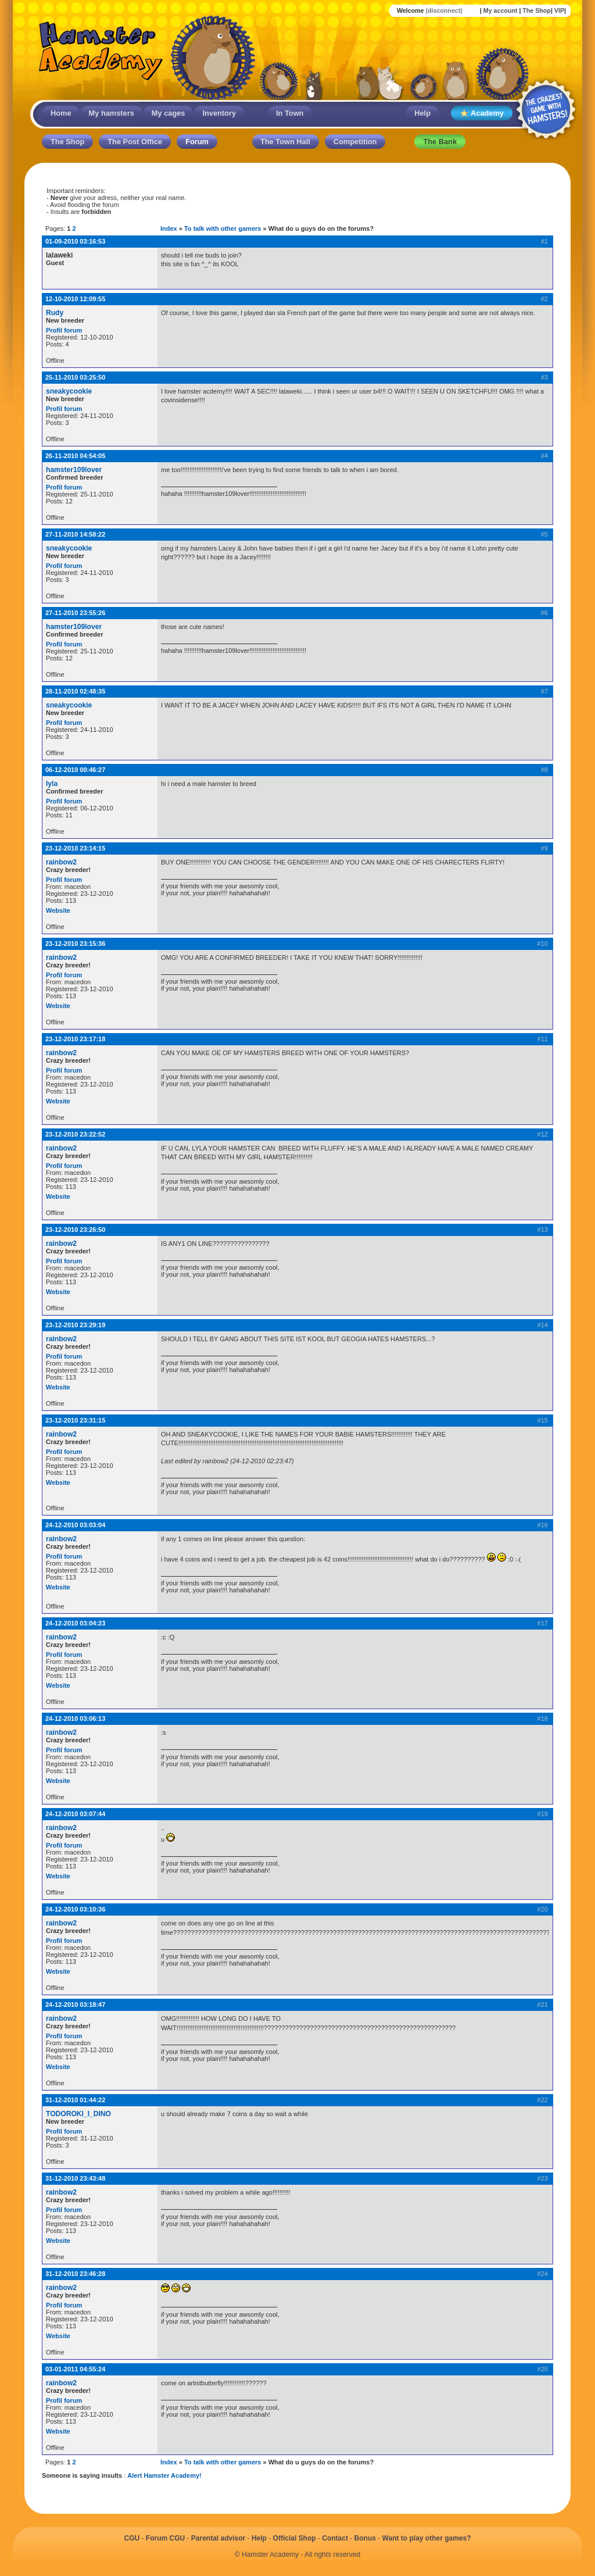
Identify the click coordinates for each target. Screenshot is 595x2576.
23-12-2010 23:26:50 (75, 1229)
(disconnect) (443, 10)
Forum (197, 141)
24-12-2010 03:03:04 (75, 1524)
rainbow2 (61, 862)
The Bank (440, 141)
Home (61, 113)
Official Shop (294, 2538)
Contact (335, 2538)
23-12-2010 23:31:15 (75, 1420)
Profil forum (64, 330)
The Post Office (134, 141)
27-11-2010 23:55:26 (75, 612)
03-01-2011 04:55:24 (75, 2369)
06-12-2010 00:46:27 (75, 769)
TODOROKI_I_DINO (78, 2114)
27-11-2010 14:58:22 (75, 534)
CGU (131, 2538)
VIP (559, 10)
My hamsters (111, 113)
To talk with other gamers (222, 228)
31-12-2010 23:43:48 (75, 2178)
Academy (482, 114)
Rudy (54, 313)
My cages (168, 113)
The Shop (536, 10)
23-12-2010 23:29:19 (75, 1324)
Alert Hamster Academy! (164, 2475)
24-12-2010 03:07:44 (75, 1813)
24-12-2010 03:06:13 (75, 1718)
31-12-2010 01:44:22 (75, 2099)
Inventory (219, 113)
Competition (355, 141)
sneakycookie (69, 391)
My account (500, 10)
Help (422, 113)
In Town (289, 113)
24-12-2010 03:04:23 (75, 1623)
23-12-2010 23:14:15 (75, 848)
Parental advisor (218, 2538)
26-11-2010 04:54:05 (75, 455)
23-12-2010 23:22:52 (75, 1134)
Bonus (365, 2538)
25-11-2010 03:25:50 (75, 377)
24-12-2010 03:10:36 (75, 1909)
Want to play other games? (426, 2538)
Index (168, 228)
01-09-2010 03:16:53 (75, 241)
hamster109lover (74, 470)
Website (58, 910)
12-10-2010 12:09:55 (75, 298)
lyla (52, 784)
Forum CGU (165, 2538)
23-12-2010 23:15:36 (75, 943)
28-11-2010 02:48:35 (75, 691)
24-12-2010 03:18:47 (75, 2004)
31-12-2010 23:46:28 (75, 2273)
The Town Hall (285, 141)
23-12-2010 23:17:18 (75, 1038)
